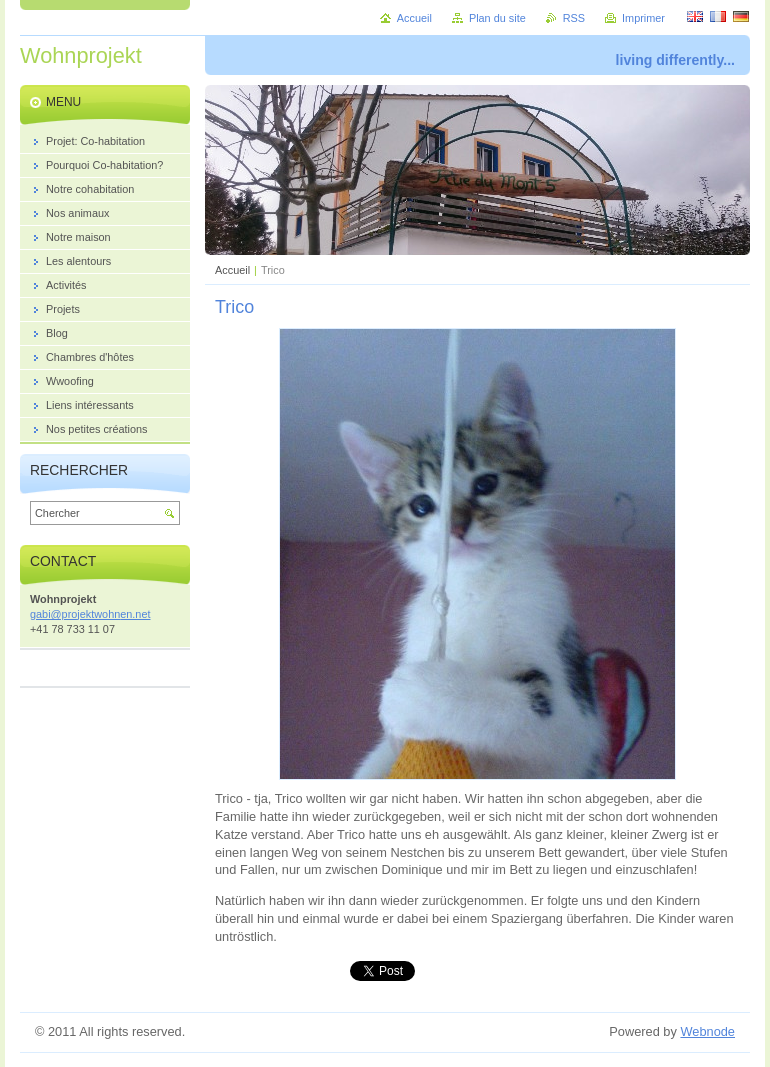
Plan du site (497, 18)
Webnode (707, 1031)
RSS (574, 18)
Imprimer (643, 18)
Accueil (232, 270)
